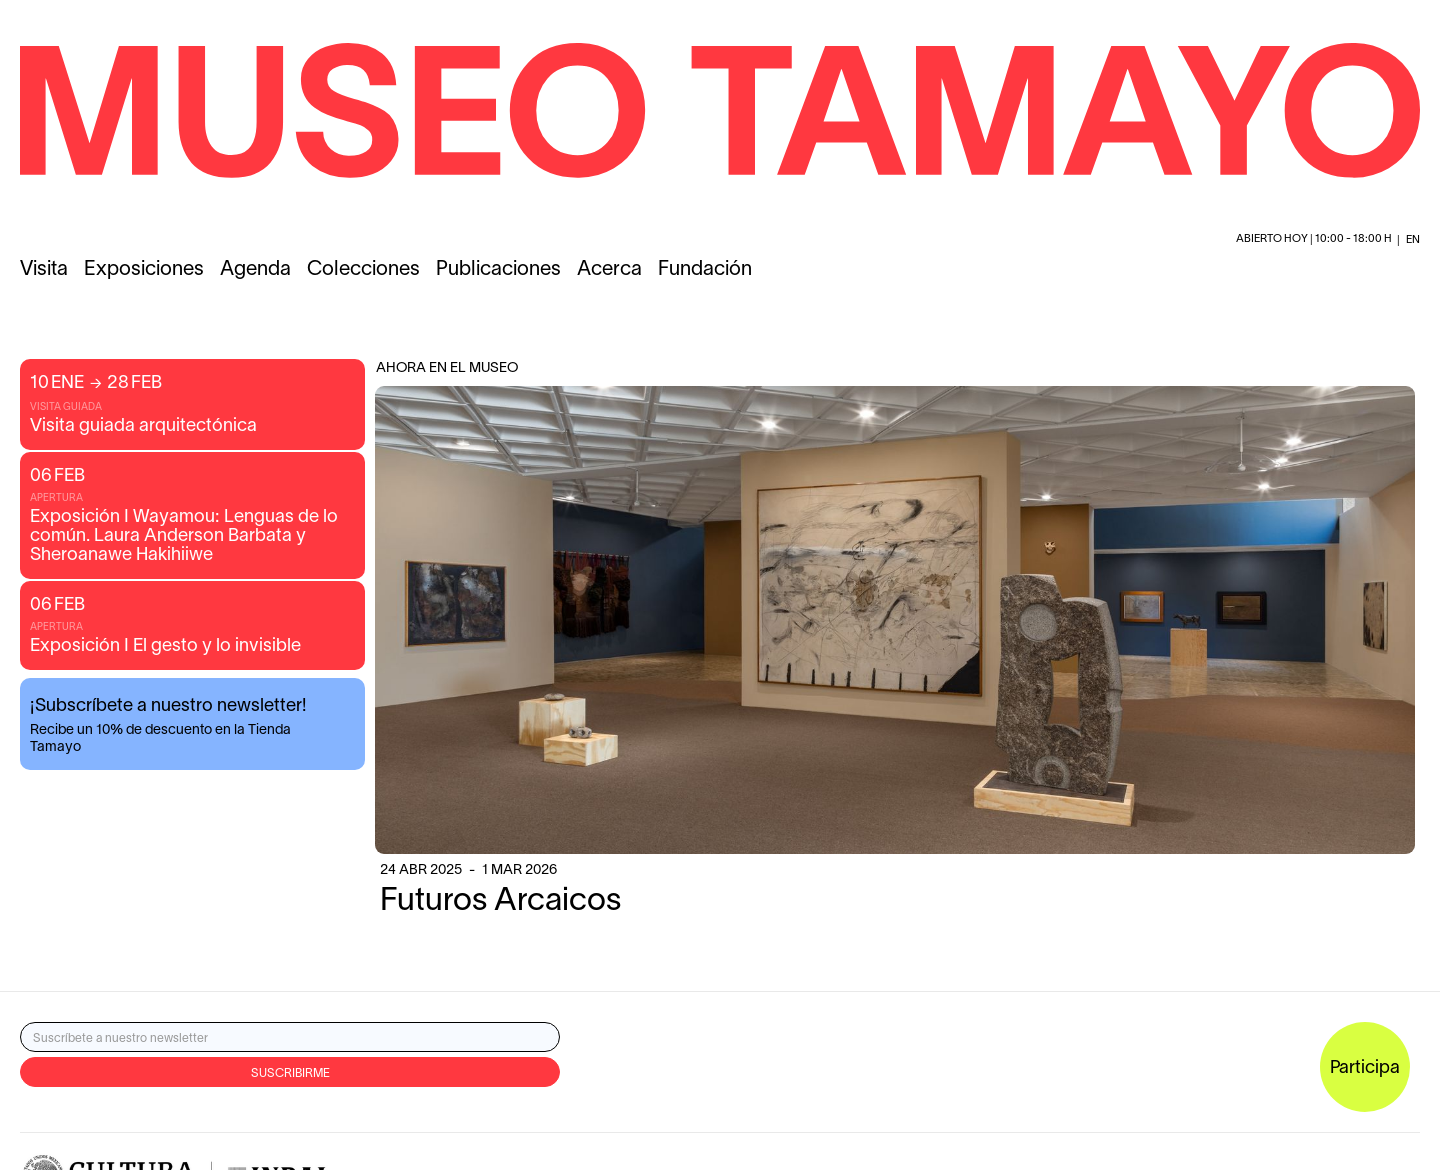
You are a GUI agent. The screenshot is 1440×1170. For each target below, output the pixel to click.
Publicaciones (498, 270)
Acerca (609, 270)
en (1413, 240)
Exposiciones (144, 270)
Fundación (705, 270)
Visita (44, 270)
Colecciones (363, 270)
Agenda (255, 270)
